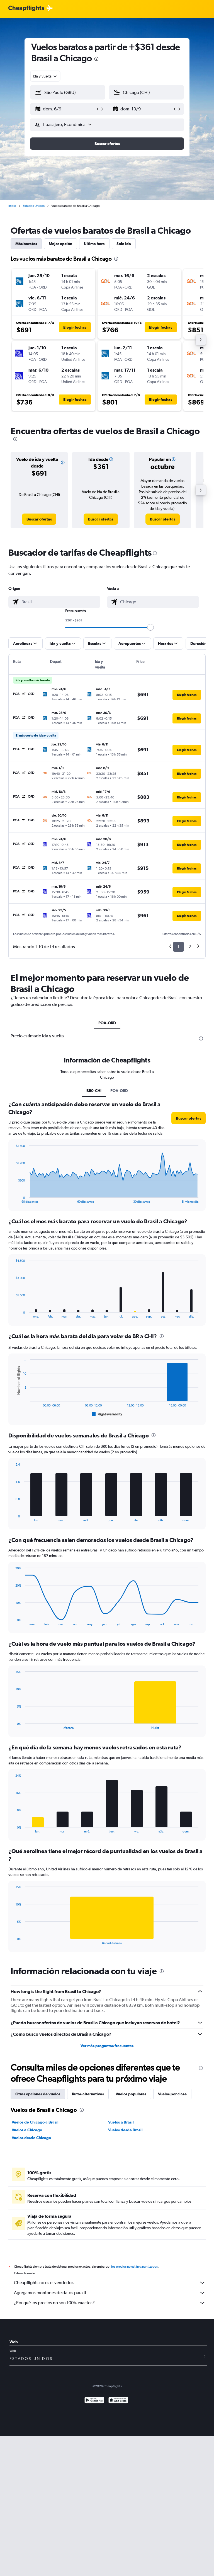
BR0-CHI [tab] (93, 1090)
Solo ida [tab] (123, 243)
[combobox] (45, 76)
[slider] (150, 627)
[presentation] (96, 58)
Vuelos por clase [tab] (172, 2094)
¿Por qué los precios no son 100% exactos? (110, 2302)
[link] (39, 519)
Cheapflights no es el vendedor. (110, 2282)
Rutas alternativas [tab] (88, 2094)
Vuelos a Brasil (121, 2122)
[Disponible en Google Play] (94, 2400)
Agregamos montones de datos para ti (110, 2292)
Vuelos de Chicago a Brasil (35, 2122)
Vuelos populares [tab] (131, 2094)
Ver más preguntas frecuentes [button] (107, 2046)
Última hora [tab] (94, 243)
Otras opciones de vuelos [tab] (37, 2094)
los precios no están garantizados (134, 2266)
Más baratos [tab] (26, 243)
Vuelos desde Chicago (31, 2138)
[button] (65, 109)
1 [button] (178, 946)
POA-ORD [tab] (107, 1023)
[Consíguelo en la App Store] (118, 2400)
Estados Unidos (34, 206)
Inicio (12, 206)
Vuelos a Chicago (27, 2130)
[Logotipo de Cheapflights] (26, 8)
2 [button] (189, 946)
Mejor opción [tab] (60, 243)
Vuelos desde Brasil (125, 2130)
